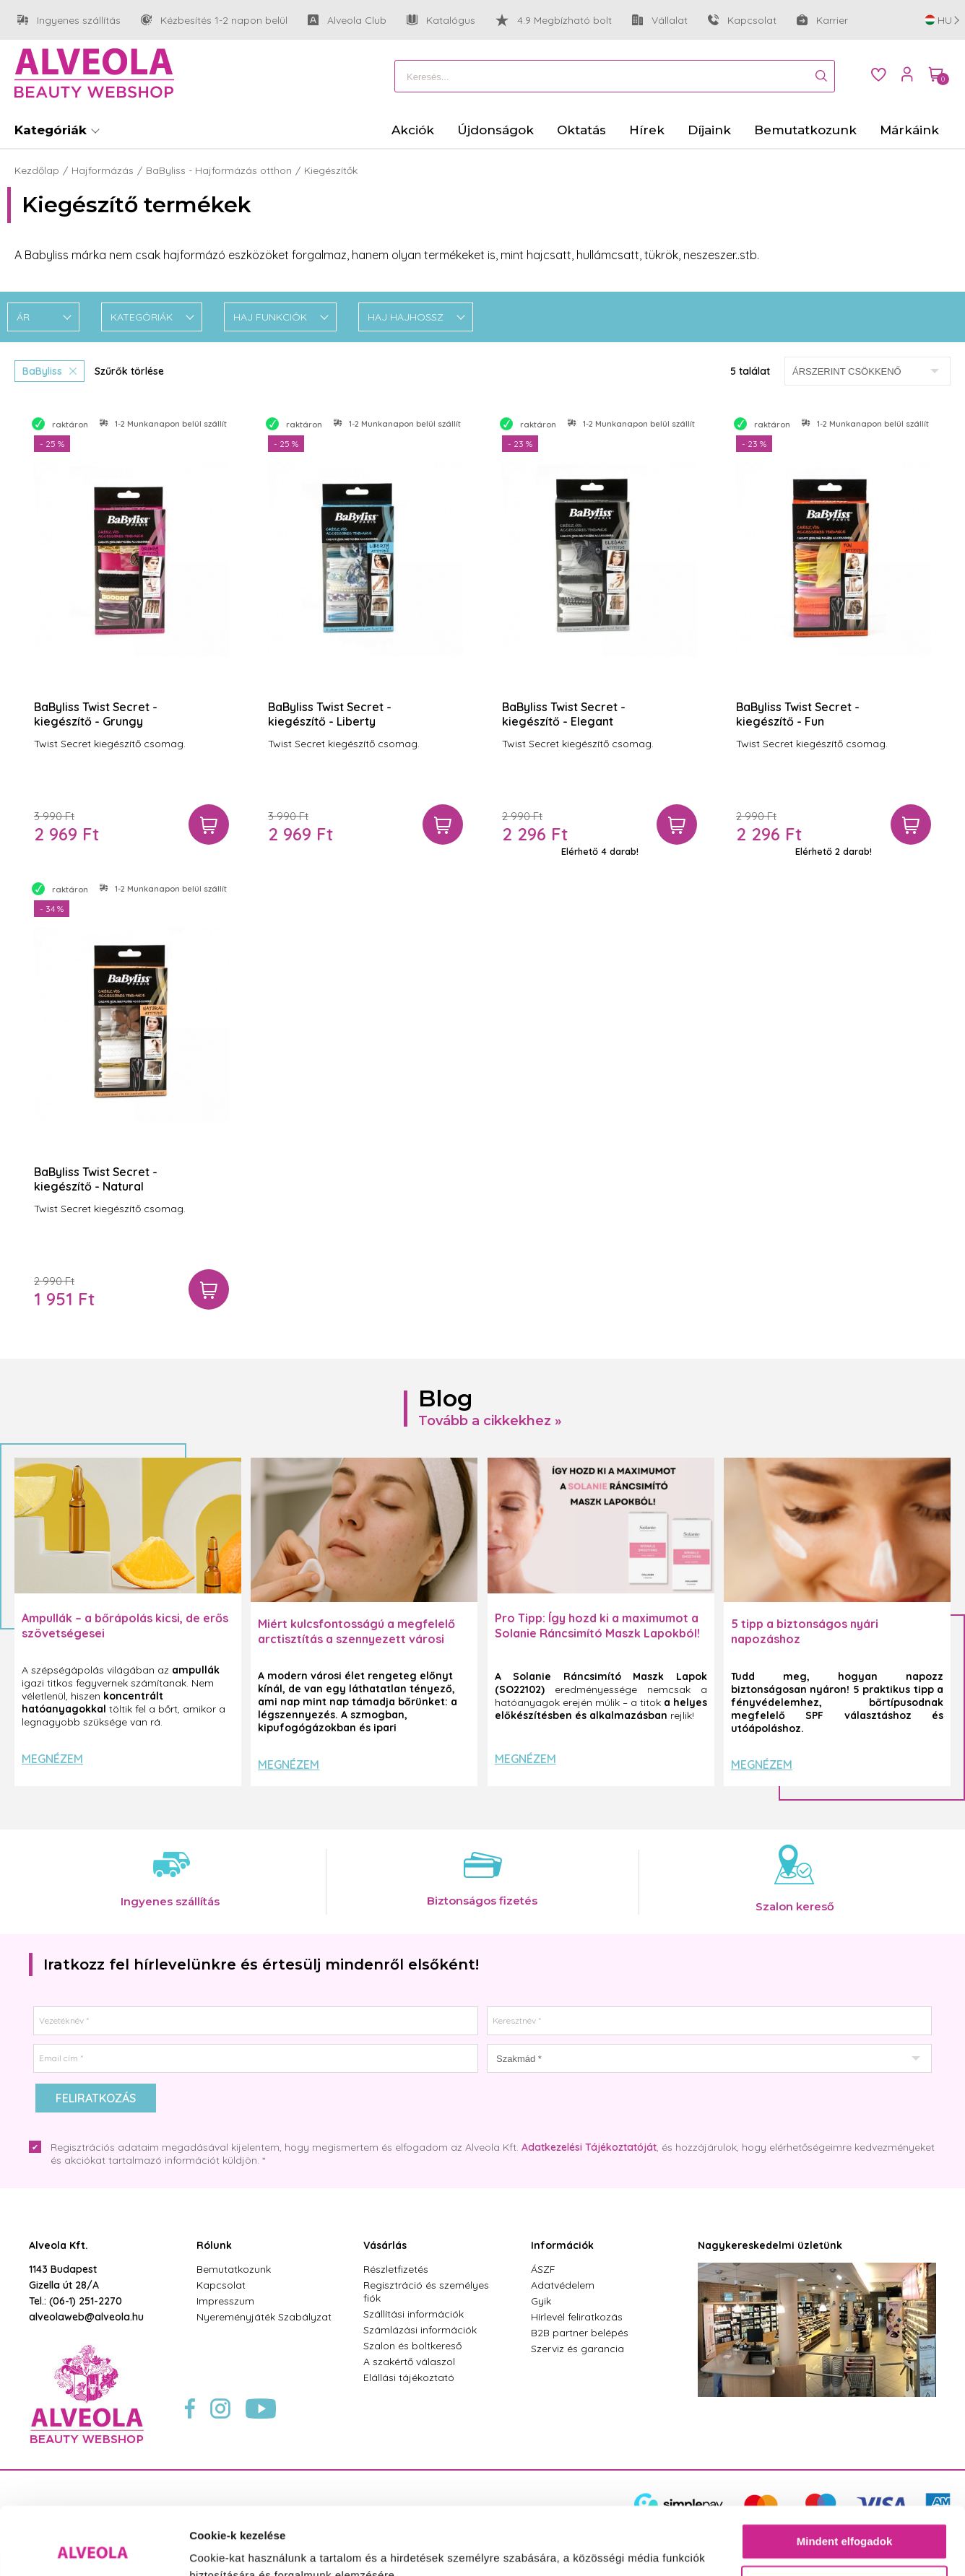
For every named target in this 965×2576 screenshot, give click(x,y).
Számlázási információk (420, 2329)
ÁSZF (543, 2269)
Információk (562, 2245)
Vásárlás (385, 2245)
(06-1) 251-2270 (85, 2300)
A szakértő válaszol (409, 2361)
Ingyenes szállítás (69, 20)
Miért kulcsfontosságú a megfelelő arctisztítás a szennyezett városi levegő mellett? (356, 1638)
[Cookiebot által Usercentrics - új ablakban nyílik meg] (93, 2548)
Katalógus (441, 20)
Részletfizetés (395, 2269)
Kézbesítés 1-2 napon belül (214, 20)
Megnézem (52, 1759)
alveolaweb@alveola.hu (86, 2316)
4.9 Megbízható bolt (554, 20)
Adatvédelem (562, 2285)
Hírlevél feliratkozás (577, 2316)
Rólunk (214, 2245)
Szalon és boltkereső (412, 2345)
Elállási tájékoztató (408, 2377)
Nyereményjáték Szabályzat (264, 2316)
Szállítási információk (413, 2313)
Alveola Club (347, 20)
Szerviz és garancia (577, 2348)
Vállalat (660, 20)
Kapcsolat (742, 20)
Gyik (541, 2300)
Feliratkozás (96, 2098)
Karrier (822, 20)
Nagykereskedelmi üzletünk (770, 2245)
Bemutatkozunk (233, 2269)
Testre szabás (845, 2516)
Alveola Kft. (58, 2245)
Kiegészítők (331, 170)
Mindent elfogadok (845, 2474)
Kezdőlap (36, 170)
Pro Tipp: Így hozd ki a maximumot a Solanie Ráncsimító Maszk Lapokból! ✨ (597, 1633)
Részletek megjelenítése (252, 2547)
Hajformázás (103, 170)
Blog (445, 1398)
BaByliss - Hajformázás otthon (219, 170)
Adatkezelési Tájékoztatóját (589, 2147)
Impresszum (225, 2300)
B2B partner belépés (579, 2332)
